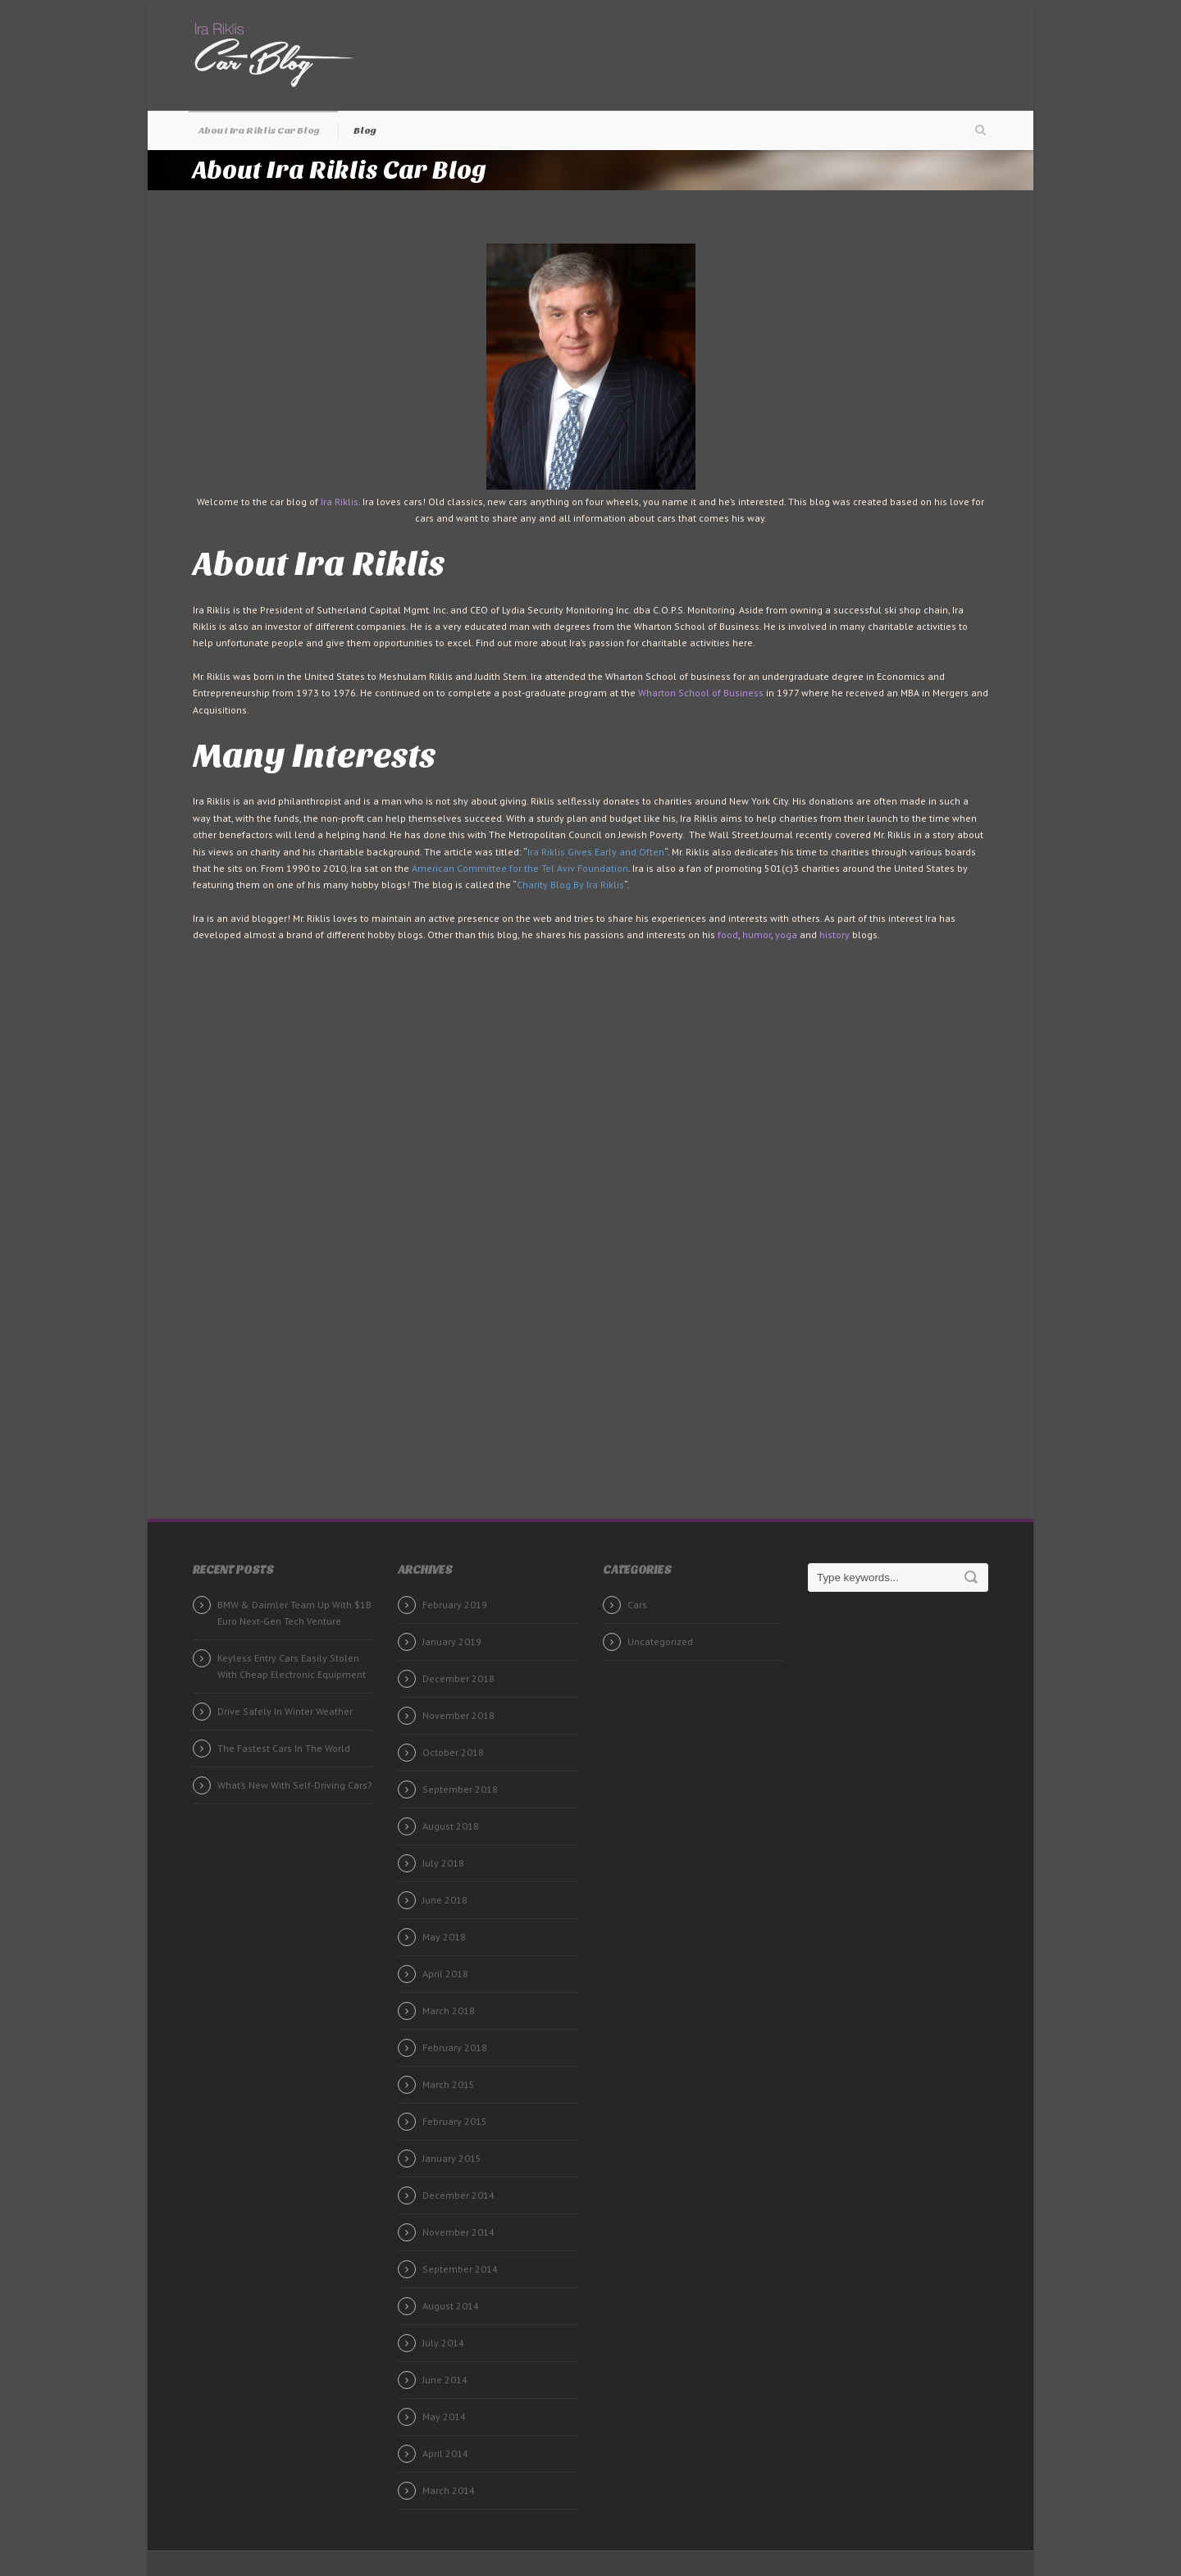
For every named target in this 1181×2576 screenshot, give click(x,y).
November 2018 (458, 1715)
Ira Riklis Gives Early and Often (595, 852)
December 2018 (458, 1678)
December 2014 (458, 2195)
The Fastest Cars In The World (283, 1748)
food (728, 934)
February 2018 (454, 2047)
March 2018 (448, 2010)
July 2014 (443, 2343)
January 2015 (451, 2158)
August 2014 (450, 2306)
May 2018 (444, 1937)
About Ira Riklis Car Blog (259, 130)
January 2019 (451, 1641)
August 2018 (450, 1826)
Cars (637, 1604)
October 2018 (453, 1752)
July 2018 (443, 1863)
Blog (364, 130)
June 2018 (444, 1900)
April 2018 (445, 1973)
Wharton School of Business (701, 692)
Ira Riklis (339, 501)
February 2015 (454, 2121)
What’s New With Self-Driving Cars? (294, 1785)
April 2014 (445, 2453)
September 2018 (460, 1789)
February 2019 (454, 1604)
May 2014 (444, 2416)
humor (756, 934)
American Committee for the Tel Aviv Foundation (520, 868)
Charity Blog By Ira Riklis (570, 884)
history (834, 934)
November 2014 (458, 2232)
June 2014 (444, 2379)
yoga (786, 934)
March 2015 (448, 2084)
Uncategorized (660, 1641)
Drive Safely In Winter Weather (285, 1711)
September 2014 (460, 2269)
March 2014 (448, 2490)
